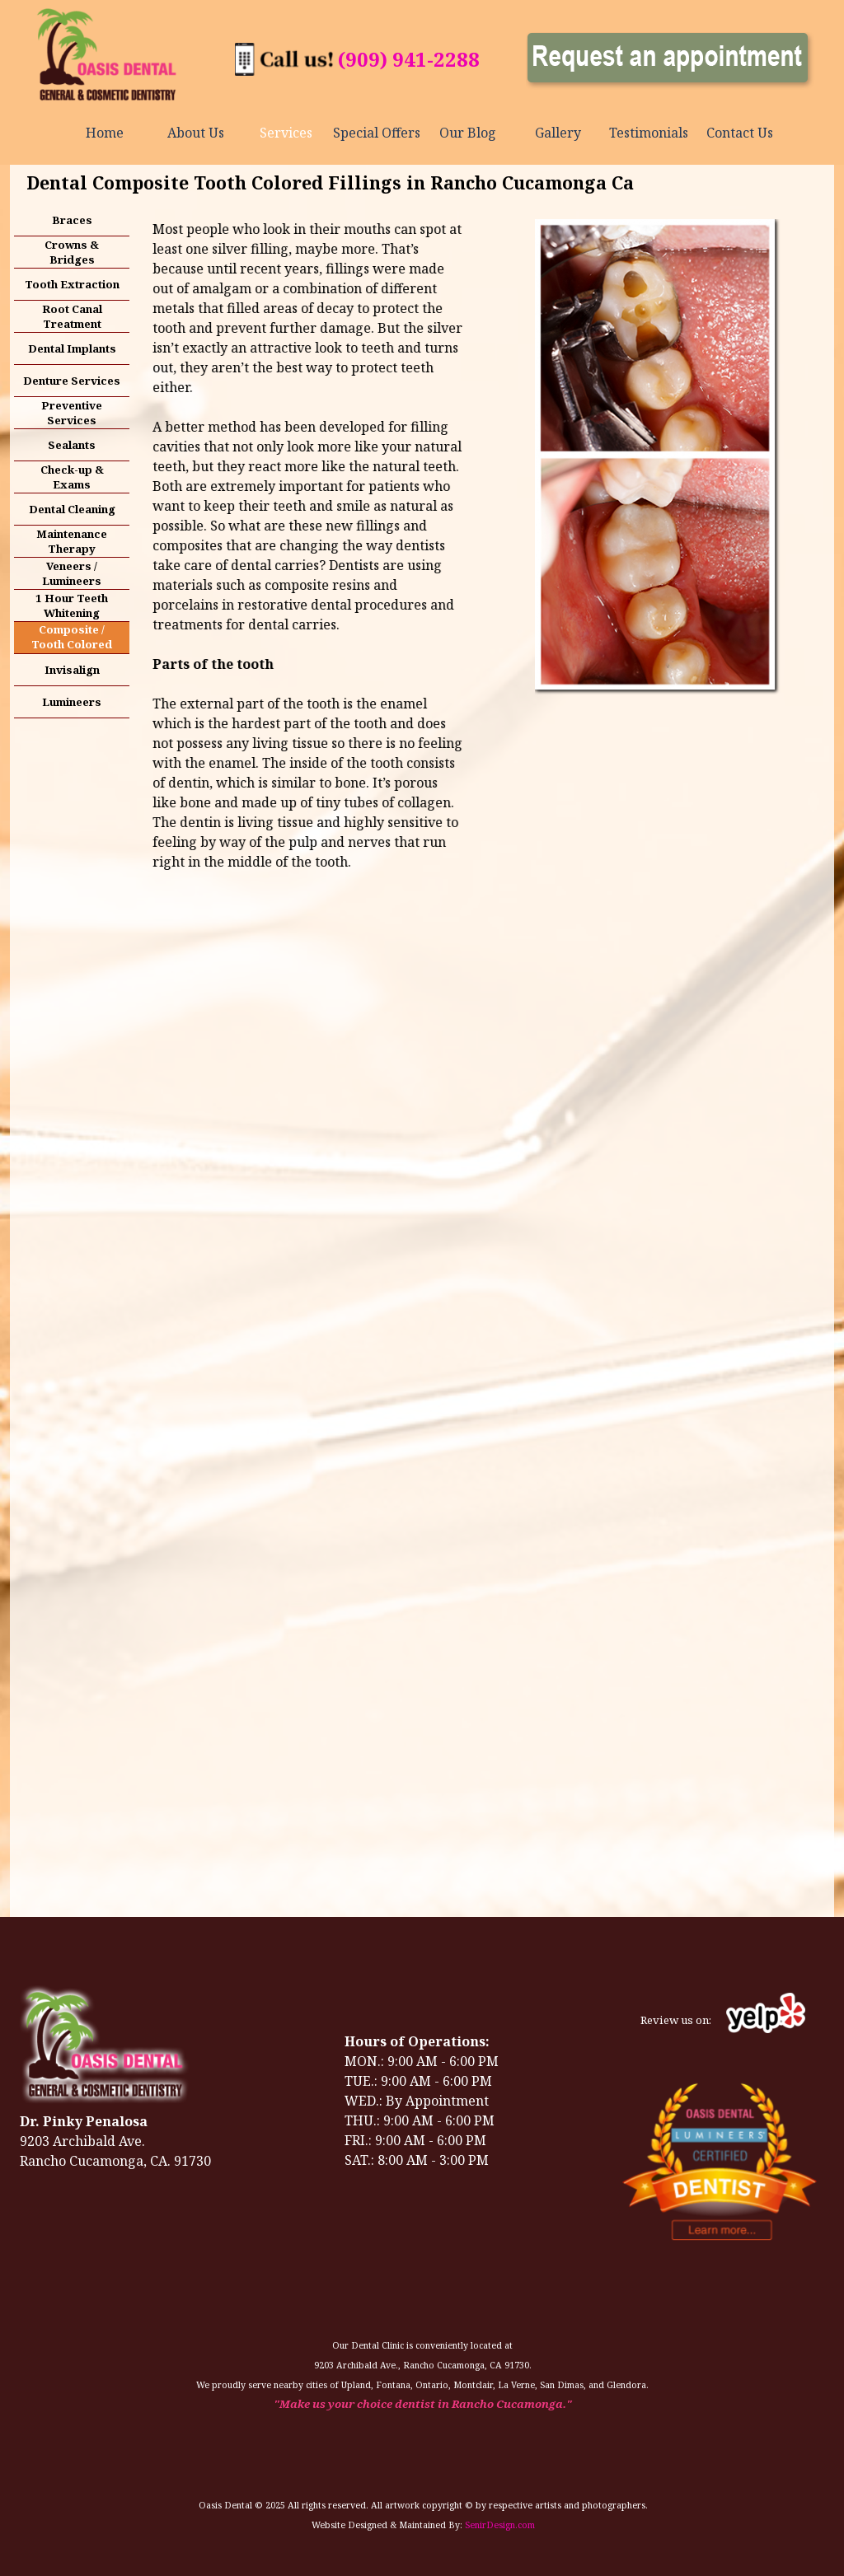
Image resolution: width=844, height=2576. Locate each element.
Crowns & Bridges (72, 252)
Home (105, 133)
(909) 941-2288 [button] (409, 58)
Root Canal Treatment (72, 316)
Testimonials (648, 133)
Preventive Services (71, 413)
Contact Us (739, 133)
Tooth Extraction (72, 284)
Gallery (558, 133)
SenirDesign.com (500, 2525)
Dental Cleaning (72, 509)
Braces (72, 220)
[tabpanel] (408, 59)
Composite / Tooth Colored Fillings (71, 644)
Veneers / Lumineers (71, 573)
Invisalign (72, 669)
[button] (284, 52)
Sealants (72, 444)
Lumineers (71, 701)
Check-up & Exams (72, 477)
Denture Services (71, 380)
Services (286, 133)
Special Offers (376, 133)
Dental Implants (72, 348)
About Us (195, 133)
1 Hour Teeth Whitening (71, 605)
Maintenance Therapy (71, 541)
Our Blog (467, 133)
